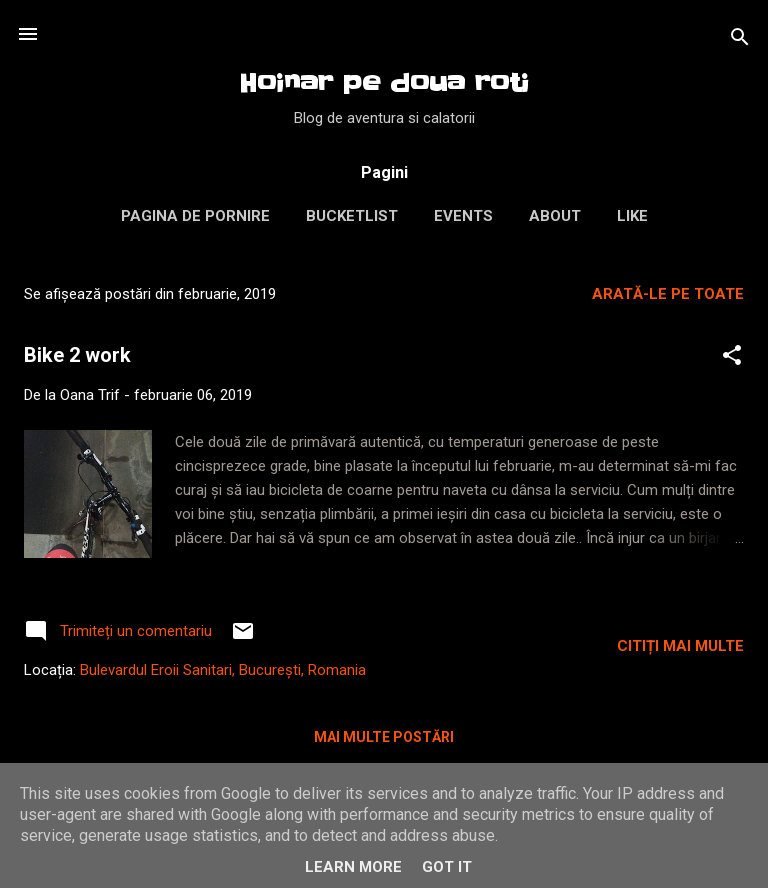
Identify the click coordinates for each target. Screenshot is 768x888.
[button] (732, 358)
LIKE (632, 216)
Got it (447, 867)
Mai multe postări (384, 737)
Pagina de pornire (195, 216)
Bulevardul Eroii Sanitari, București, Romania (223, 670)
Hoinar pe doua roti (384, 83)
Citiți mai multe (680, 646)
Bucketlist (352, 216)
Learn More (353, 867)
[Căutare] (740, 40)
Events (463, 216)
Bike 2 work (77, 355)
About (555, 216)
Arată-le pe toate (668, 294)
